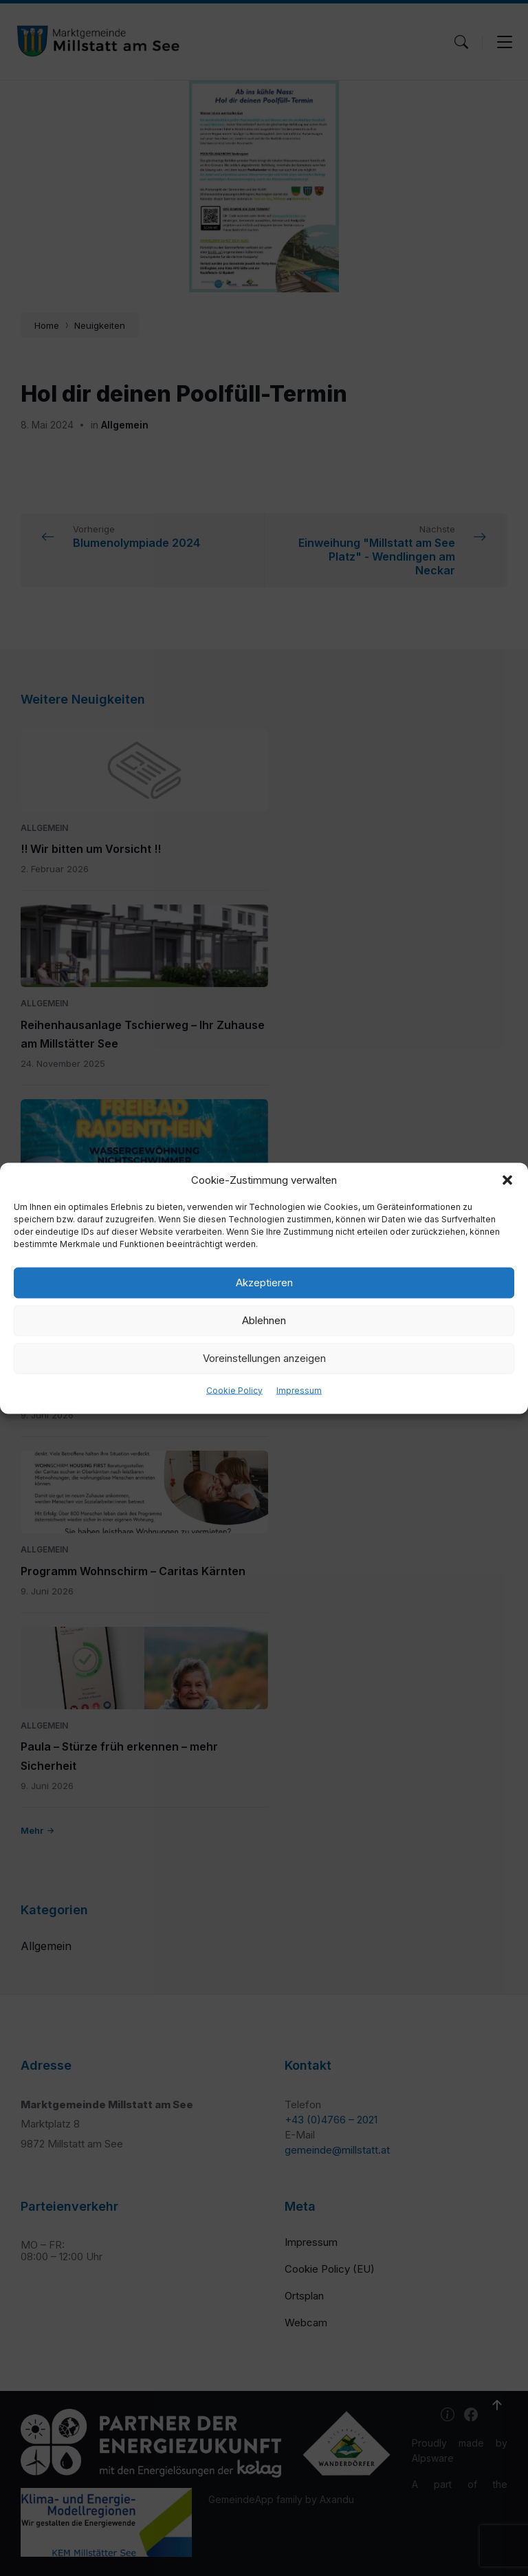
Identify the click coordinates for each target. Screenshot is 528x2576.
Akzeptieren (264, 1282)
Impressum (299, 1390)
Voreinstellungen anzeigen (264, 1358)
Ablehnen (264, 1320)
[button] (507, 1180)
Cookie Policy (234, 1390)
